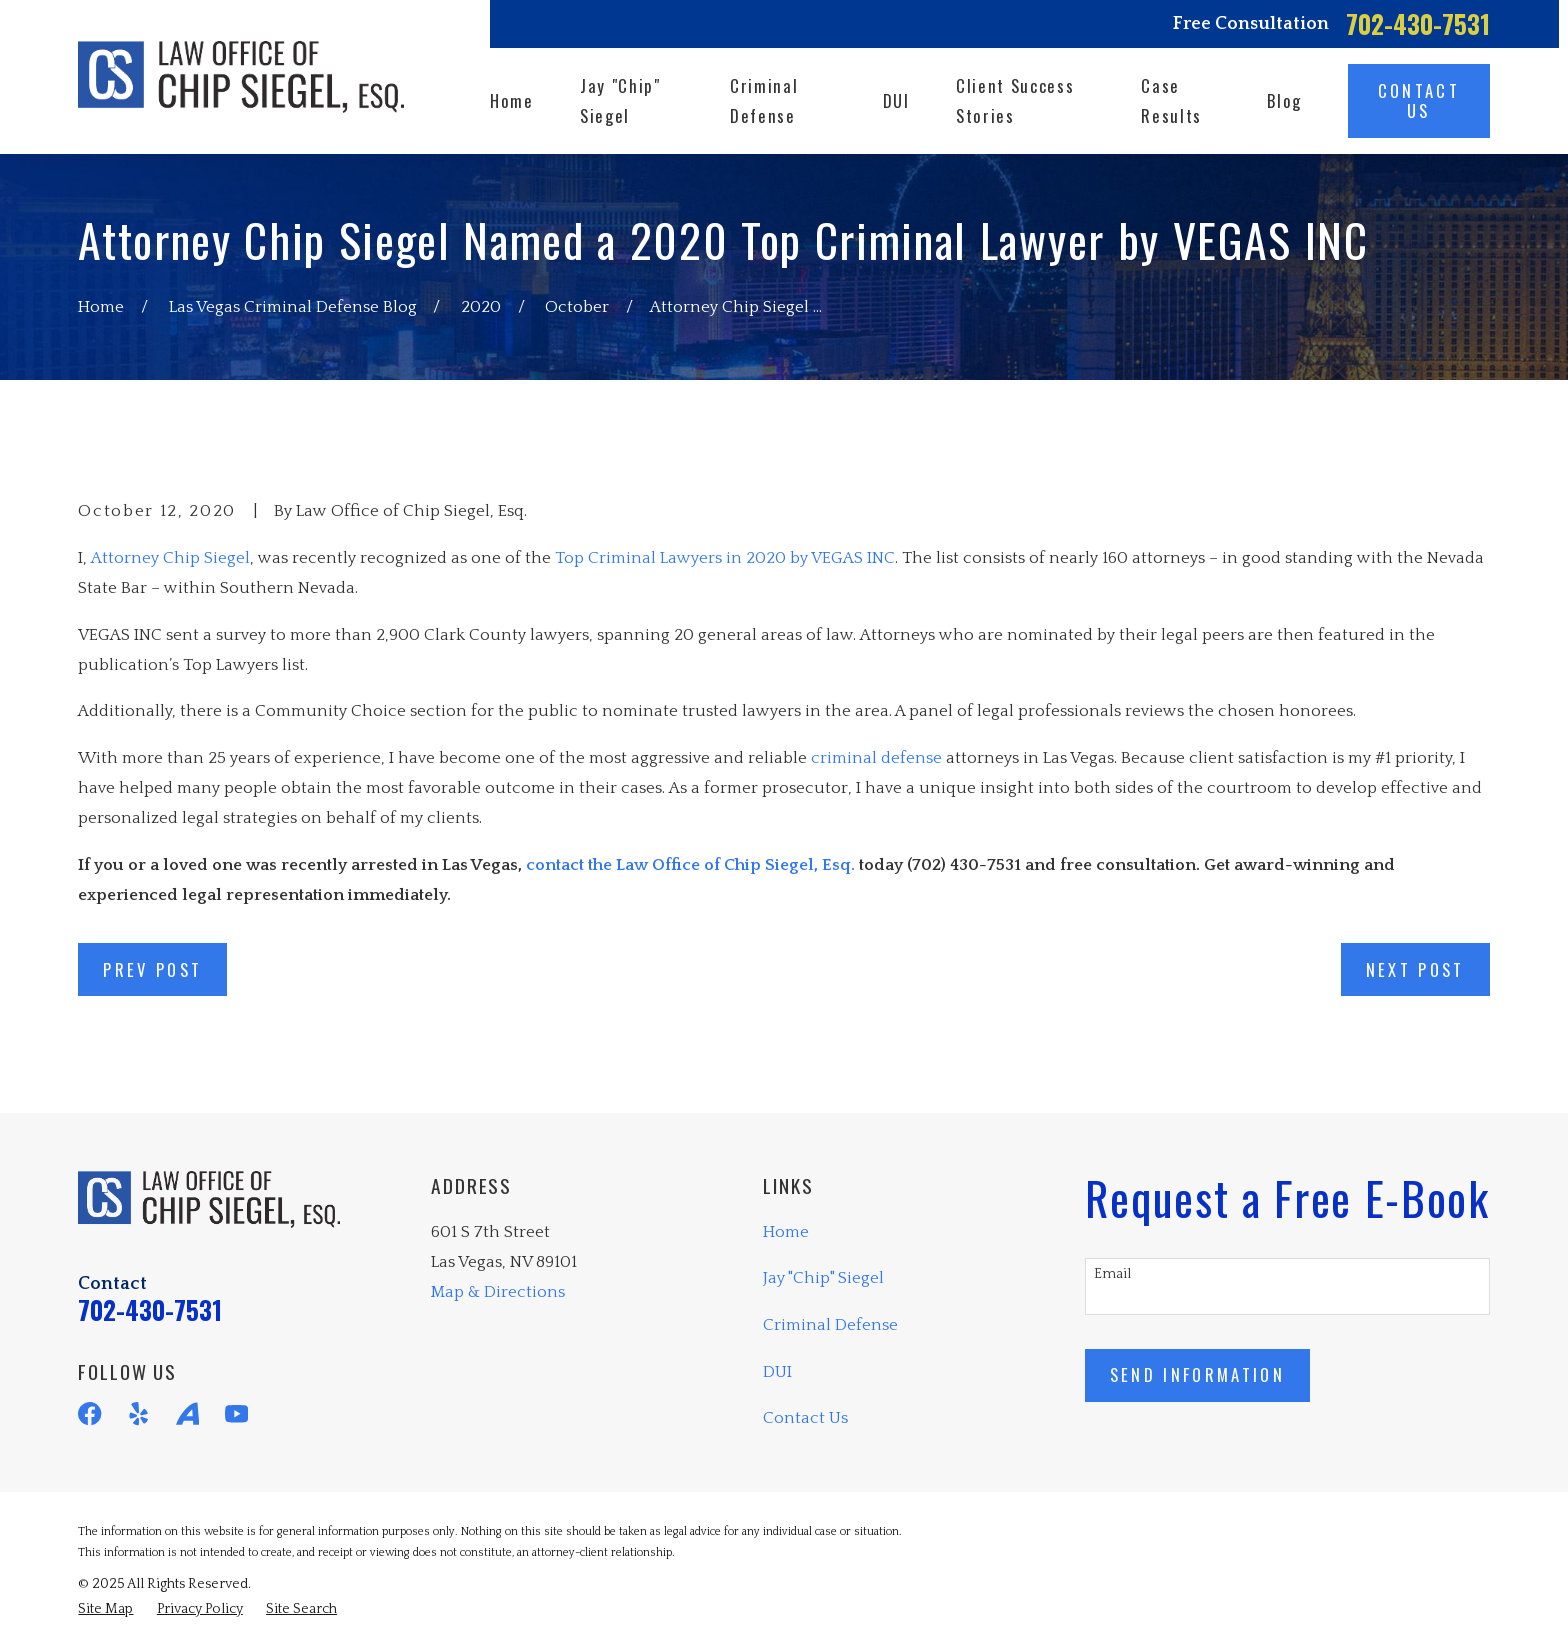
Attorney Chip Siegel (170, 558)
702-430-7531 (1418, 23)
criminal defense (876, 758)
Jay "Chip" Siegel (823, 1278)
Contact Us (805, 1418)
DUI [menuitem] (896, 100)
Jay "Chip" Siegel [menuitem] (620, 100)
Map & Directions (498, 1292)
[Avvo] (187, 1413)
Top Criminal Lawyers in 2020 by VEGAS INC (725, 558)
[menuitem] (105, 1609)
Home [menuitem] (512, 100)
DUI (777, 1372)
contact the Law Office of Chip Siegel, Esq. (690, 865)
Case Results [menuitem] (1171, 100)
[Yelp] (138, 1413)
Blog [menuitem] (1284, 100)
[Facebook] (89, 1413)
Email (1112, 1274)
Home (786, 1232)
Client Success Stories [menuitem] (1015, 100)
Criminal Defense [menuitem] (764, 100)
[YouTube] (236, 1413)
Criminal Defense (830, 1325)
